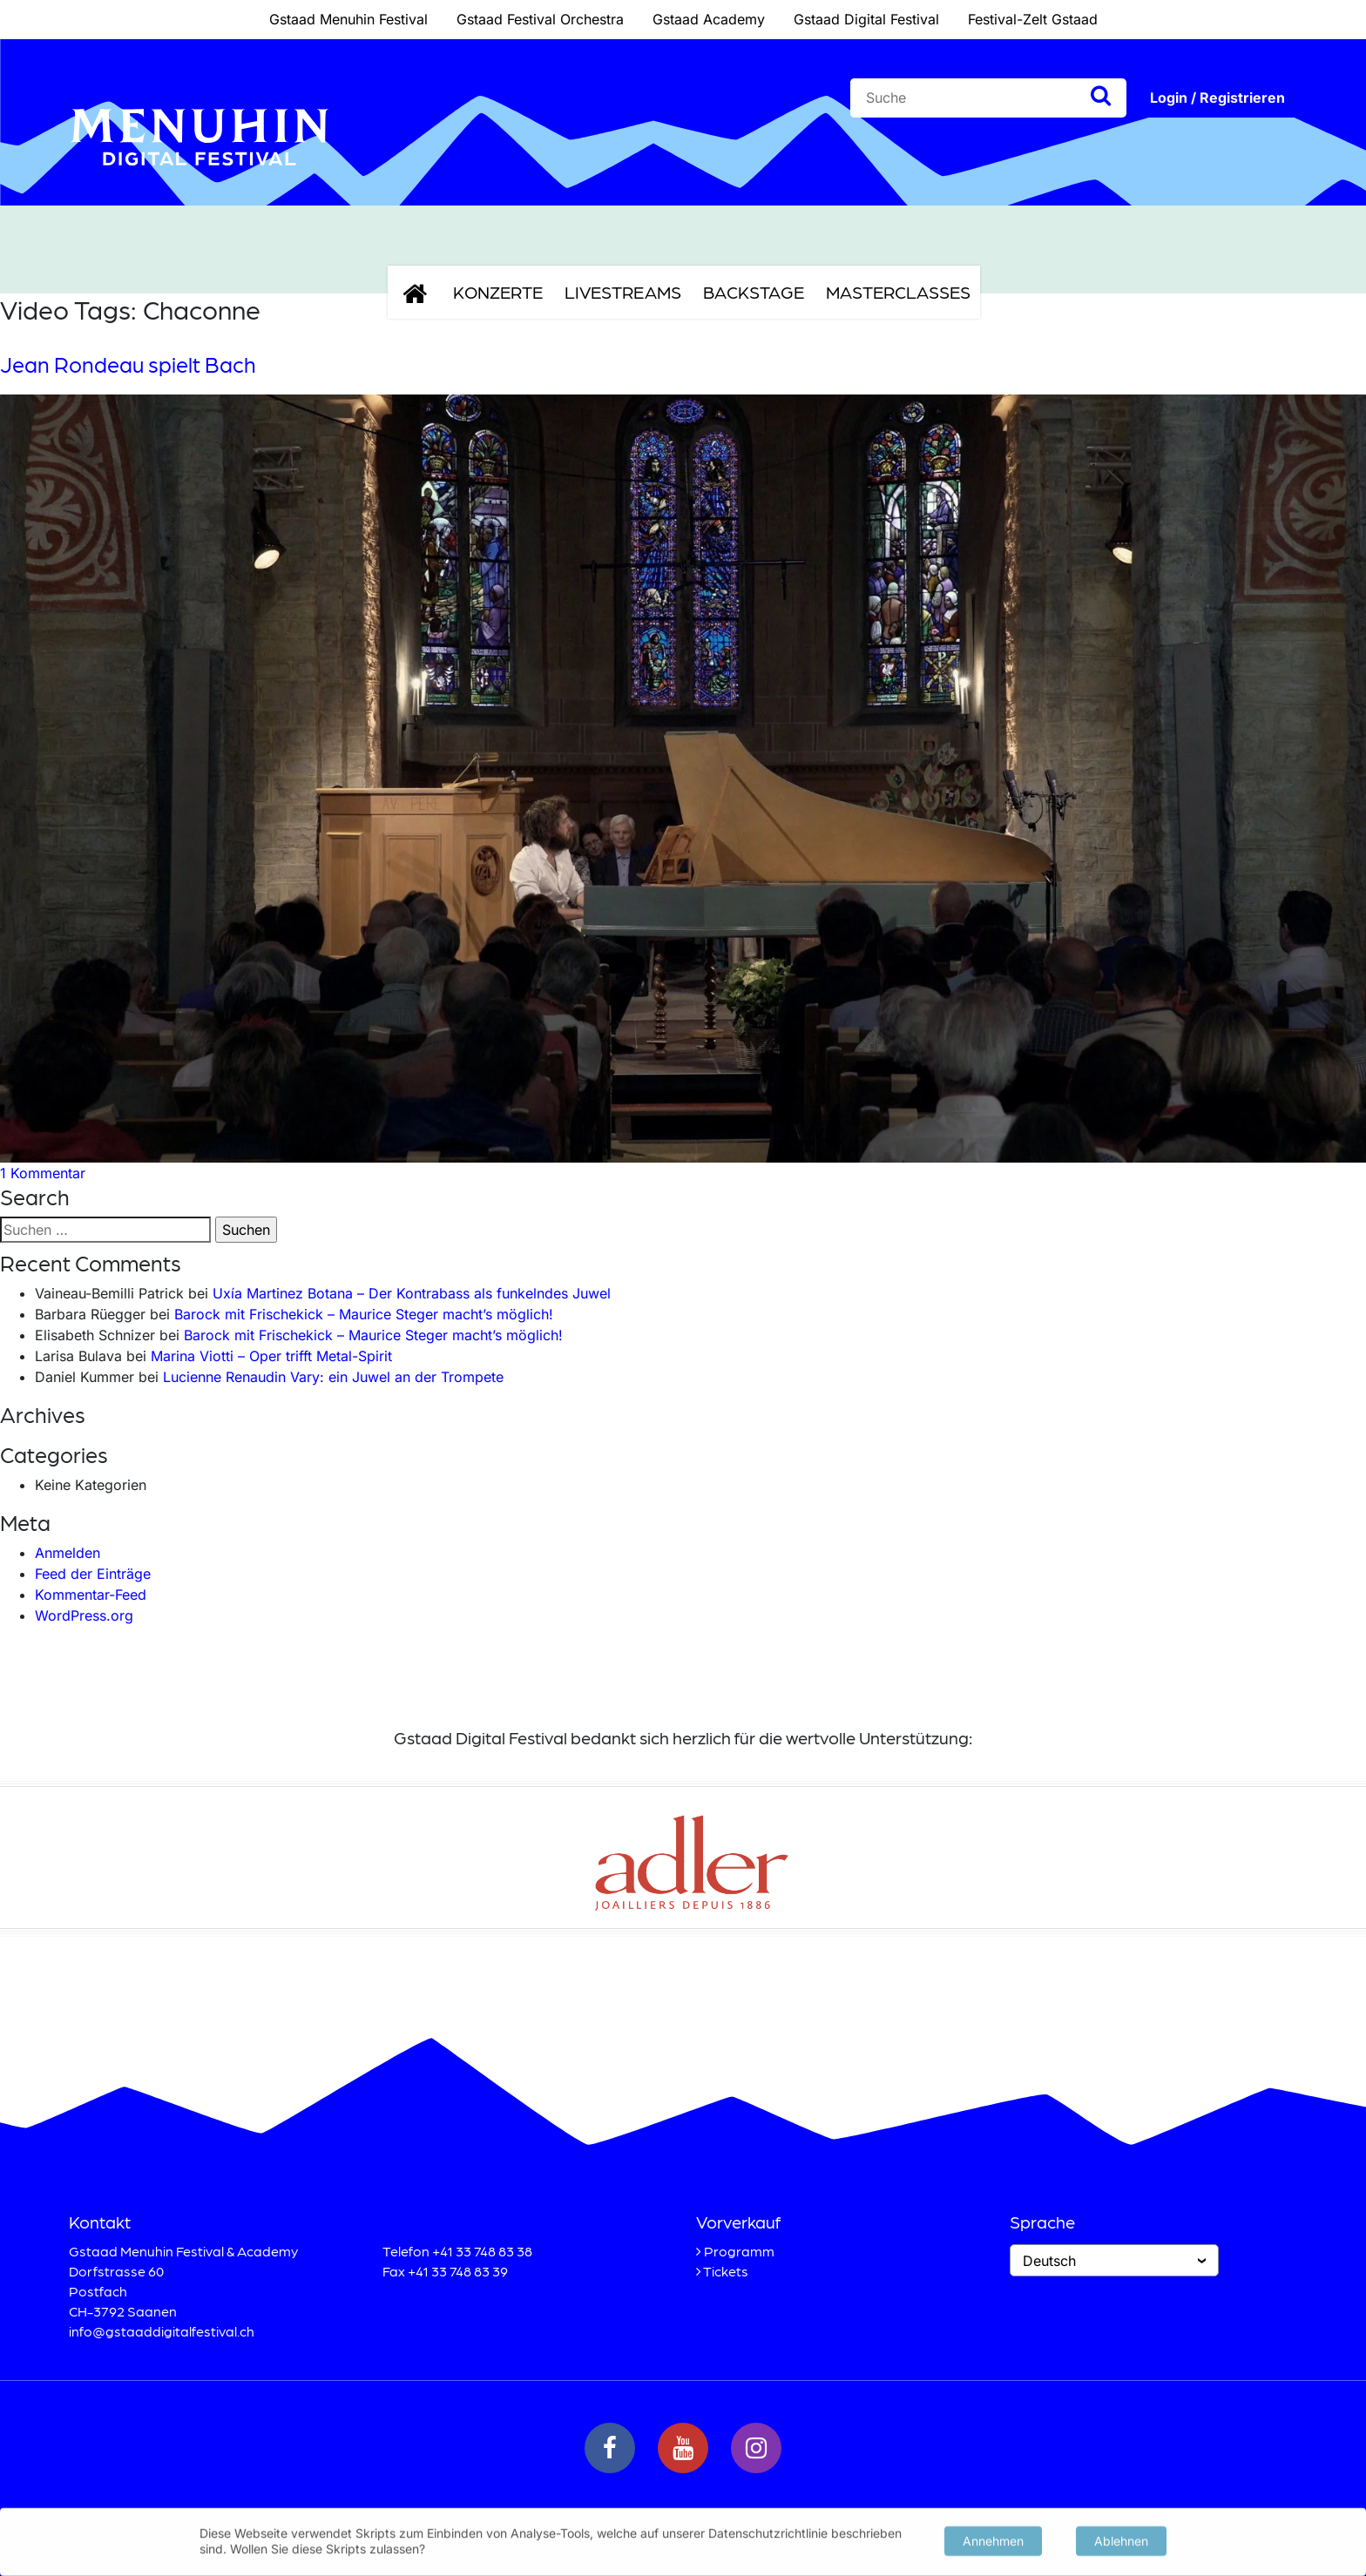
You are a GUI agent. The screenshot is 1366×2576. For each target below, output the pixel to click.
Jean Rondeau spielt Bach (128, 364)
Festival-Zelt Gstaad (1033, 19)
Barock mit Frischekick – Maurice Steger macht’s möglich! (363, 1314)
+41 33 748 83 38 (482, 2251)
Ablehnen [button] (1121, 2539)
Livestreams (623, 291)
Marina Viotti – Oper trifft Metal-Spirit (271, 1356)
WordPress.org (84, 1615)
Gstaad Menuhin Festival (348, 19)
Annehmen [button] (993, 2539)
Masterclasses (898, 291)
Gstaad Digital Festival (866, 19)
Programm (739, 2251)
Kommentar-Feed (90, 1594)
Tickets (725, 2271)
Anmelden (67, 1552)
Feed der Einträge (93, 1573)
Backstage (753, 291)
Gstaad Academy (709, 19)
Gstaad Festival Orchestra (540, 19)
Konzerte (498, 291)
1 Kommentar (42, 1173)
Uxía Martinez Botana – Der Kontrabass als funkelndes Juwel (412, 1293)
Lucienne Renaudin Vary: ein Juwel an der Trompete (333, 1377)
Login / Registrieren (1217, 97)
